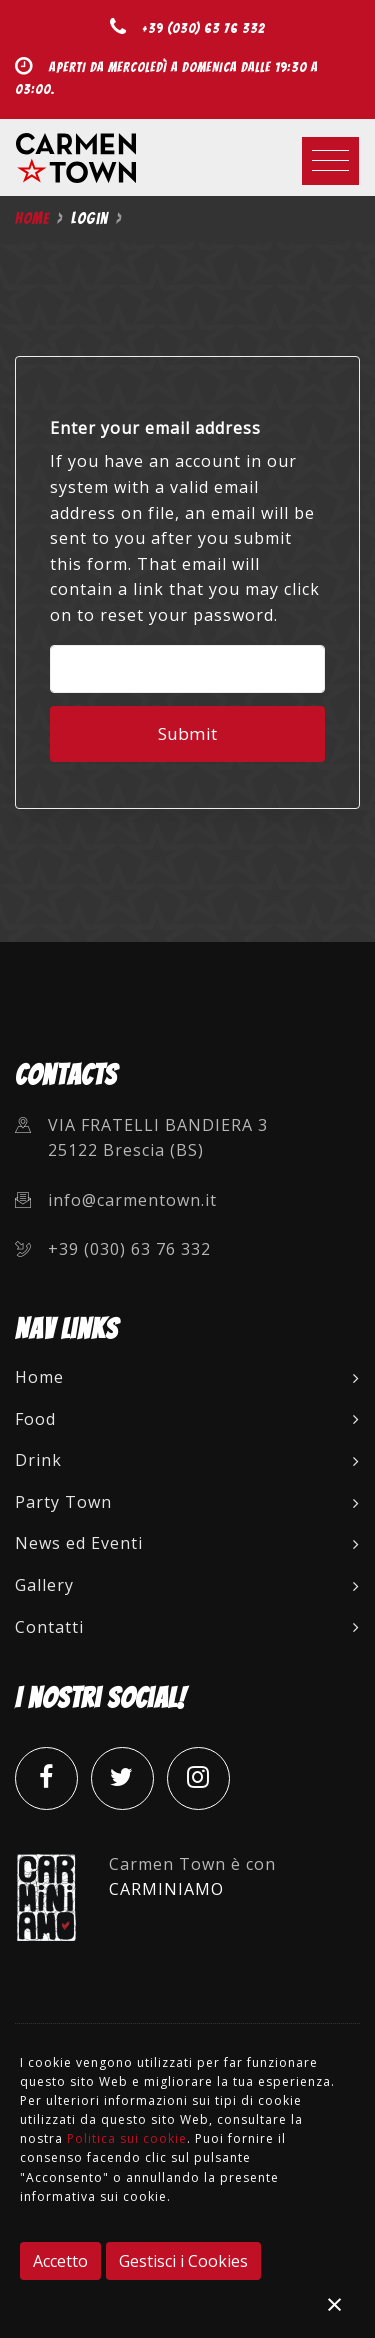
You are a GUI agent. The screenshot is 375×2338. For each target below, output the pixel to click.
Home (32, 218)
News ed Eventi (187, 1543)
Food (187, 1419)
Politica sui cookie (127, 2138)
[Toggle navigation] (330, 161)
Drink (187, 1460)
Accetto (60, 2261)
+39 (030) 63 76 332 (203, 28)
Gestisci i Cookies (183, 2261)
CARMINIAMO (166, 1889)
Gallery (187, 1585)
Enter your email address (155, 428)
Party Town (187, 1502)
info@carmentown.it (132, 1200)
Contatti (187, 1627)
